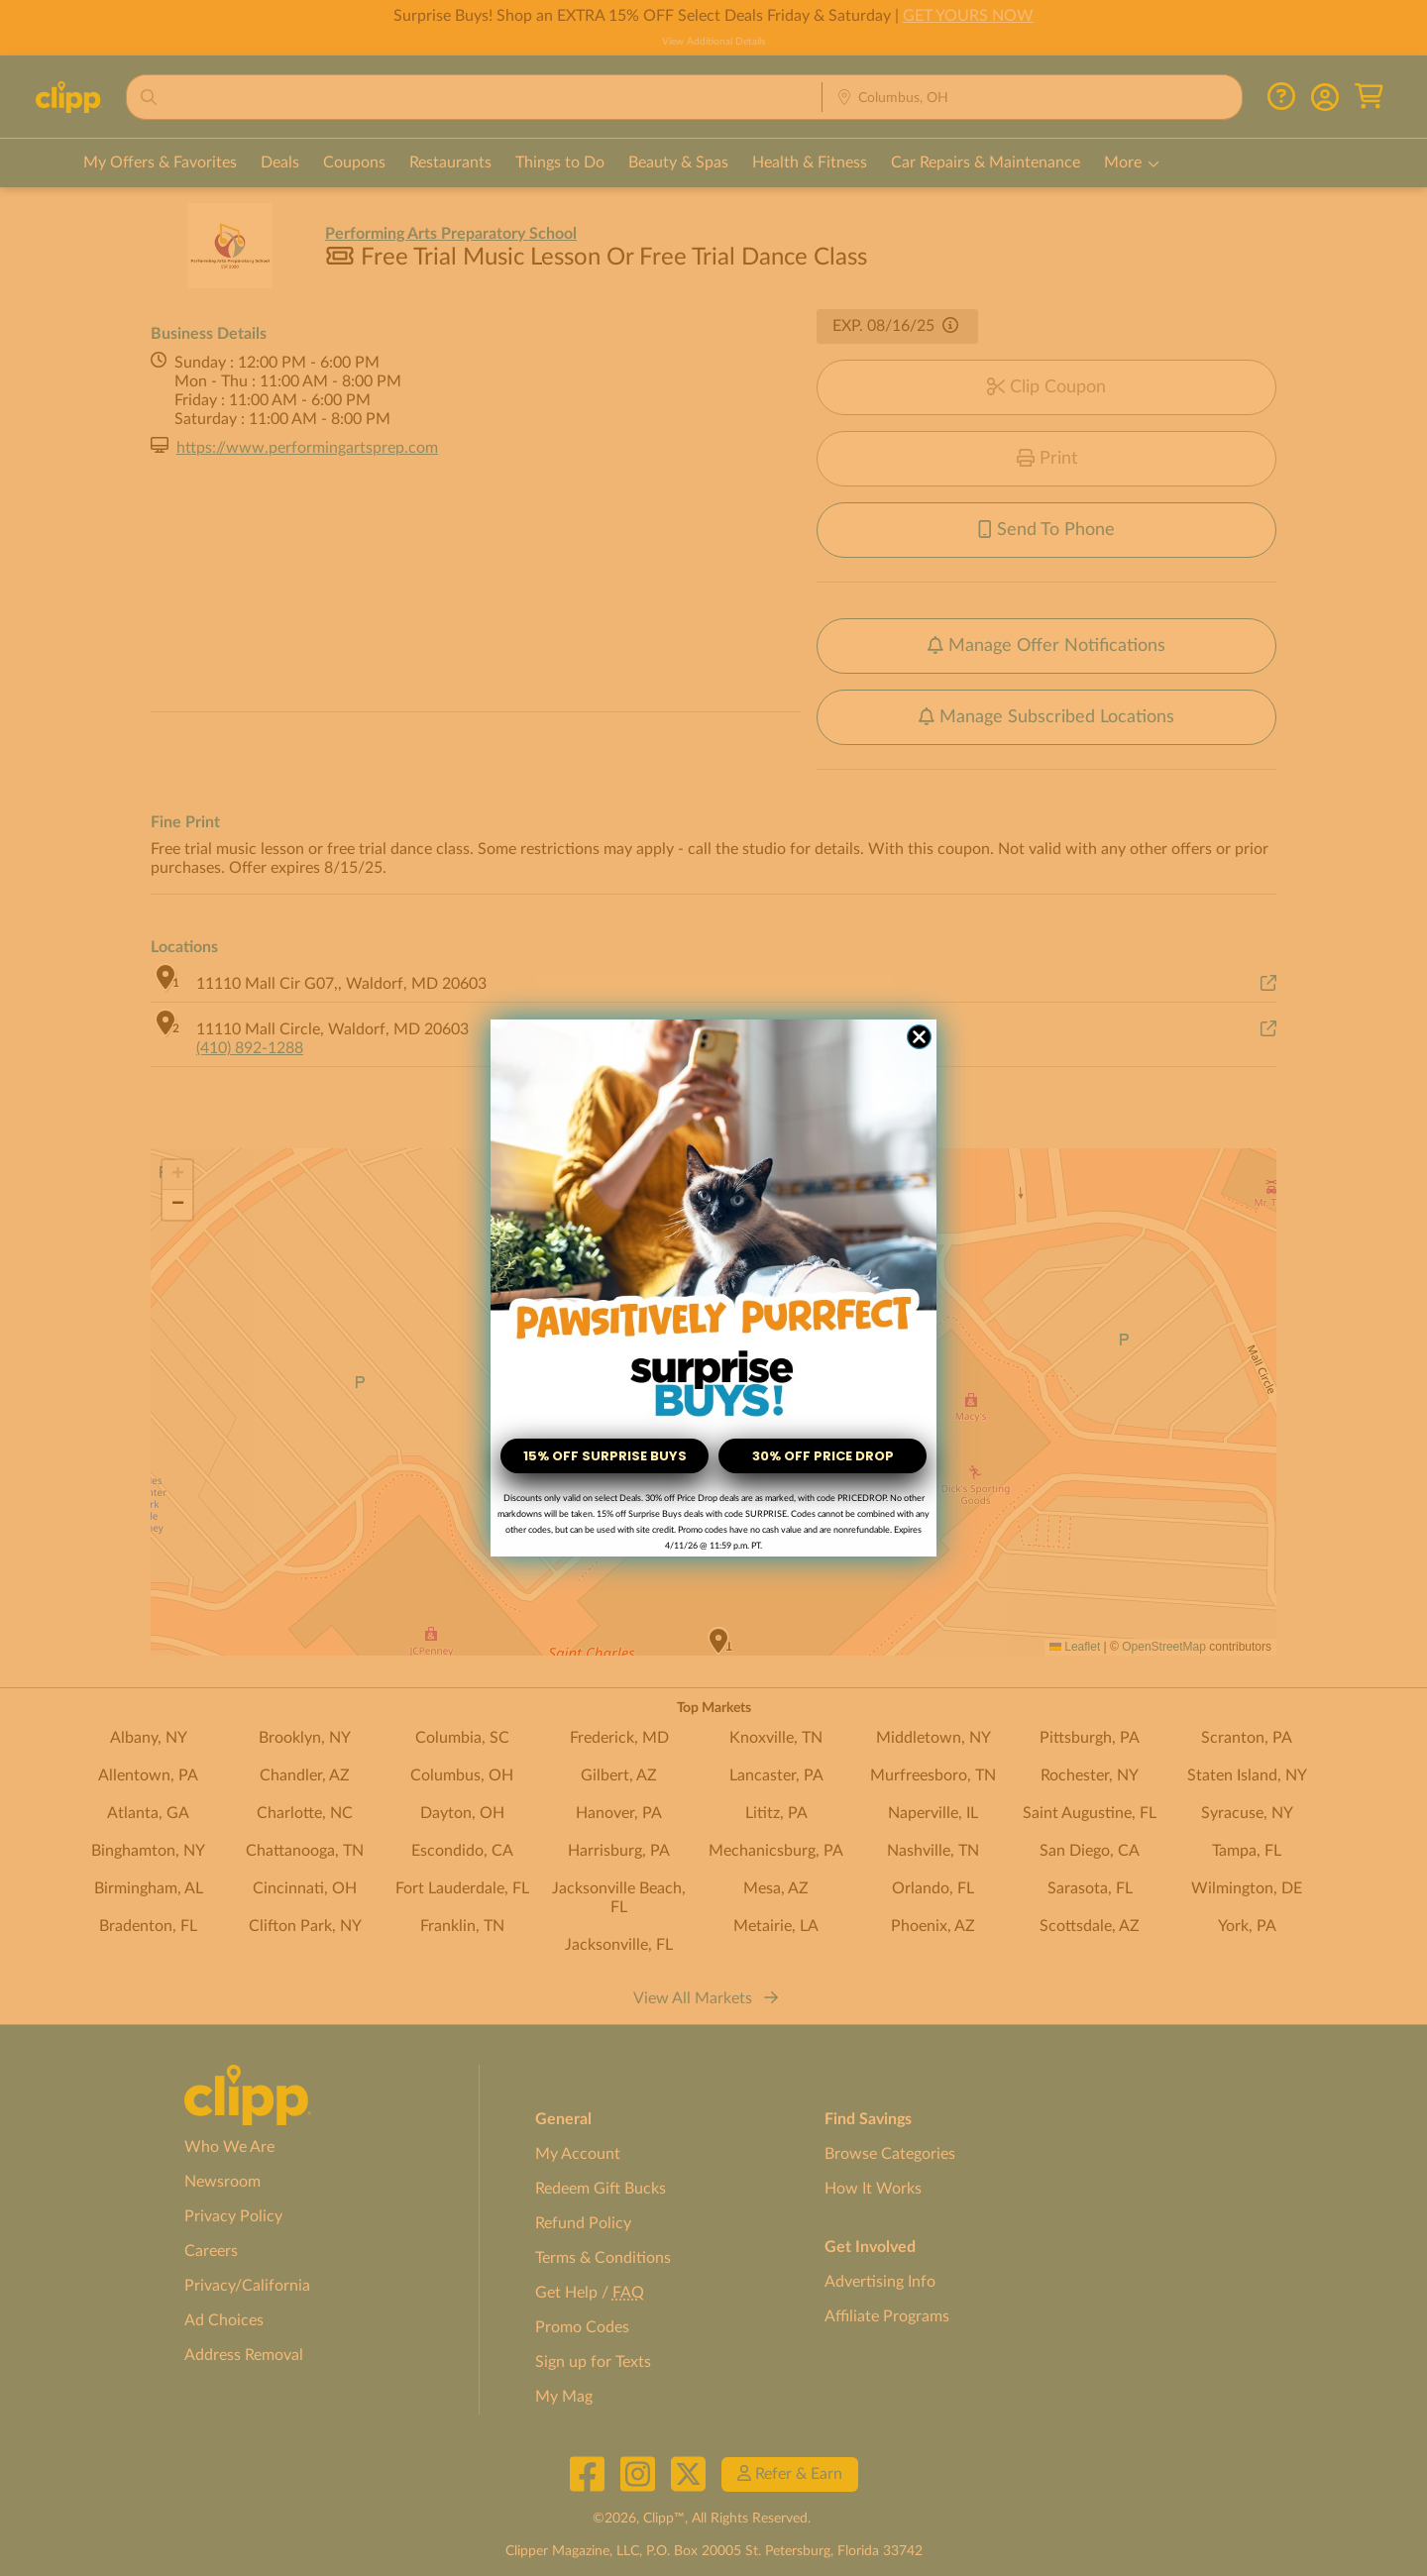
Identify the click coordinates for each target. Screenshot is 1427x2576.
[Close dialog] (919, 1036)
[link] (713, 1223)
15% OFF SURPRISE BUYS (605, 1456)
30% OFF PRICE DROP (823, 1456)
